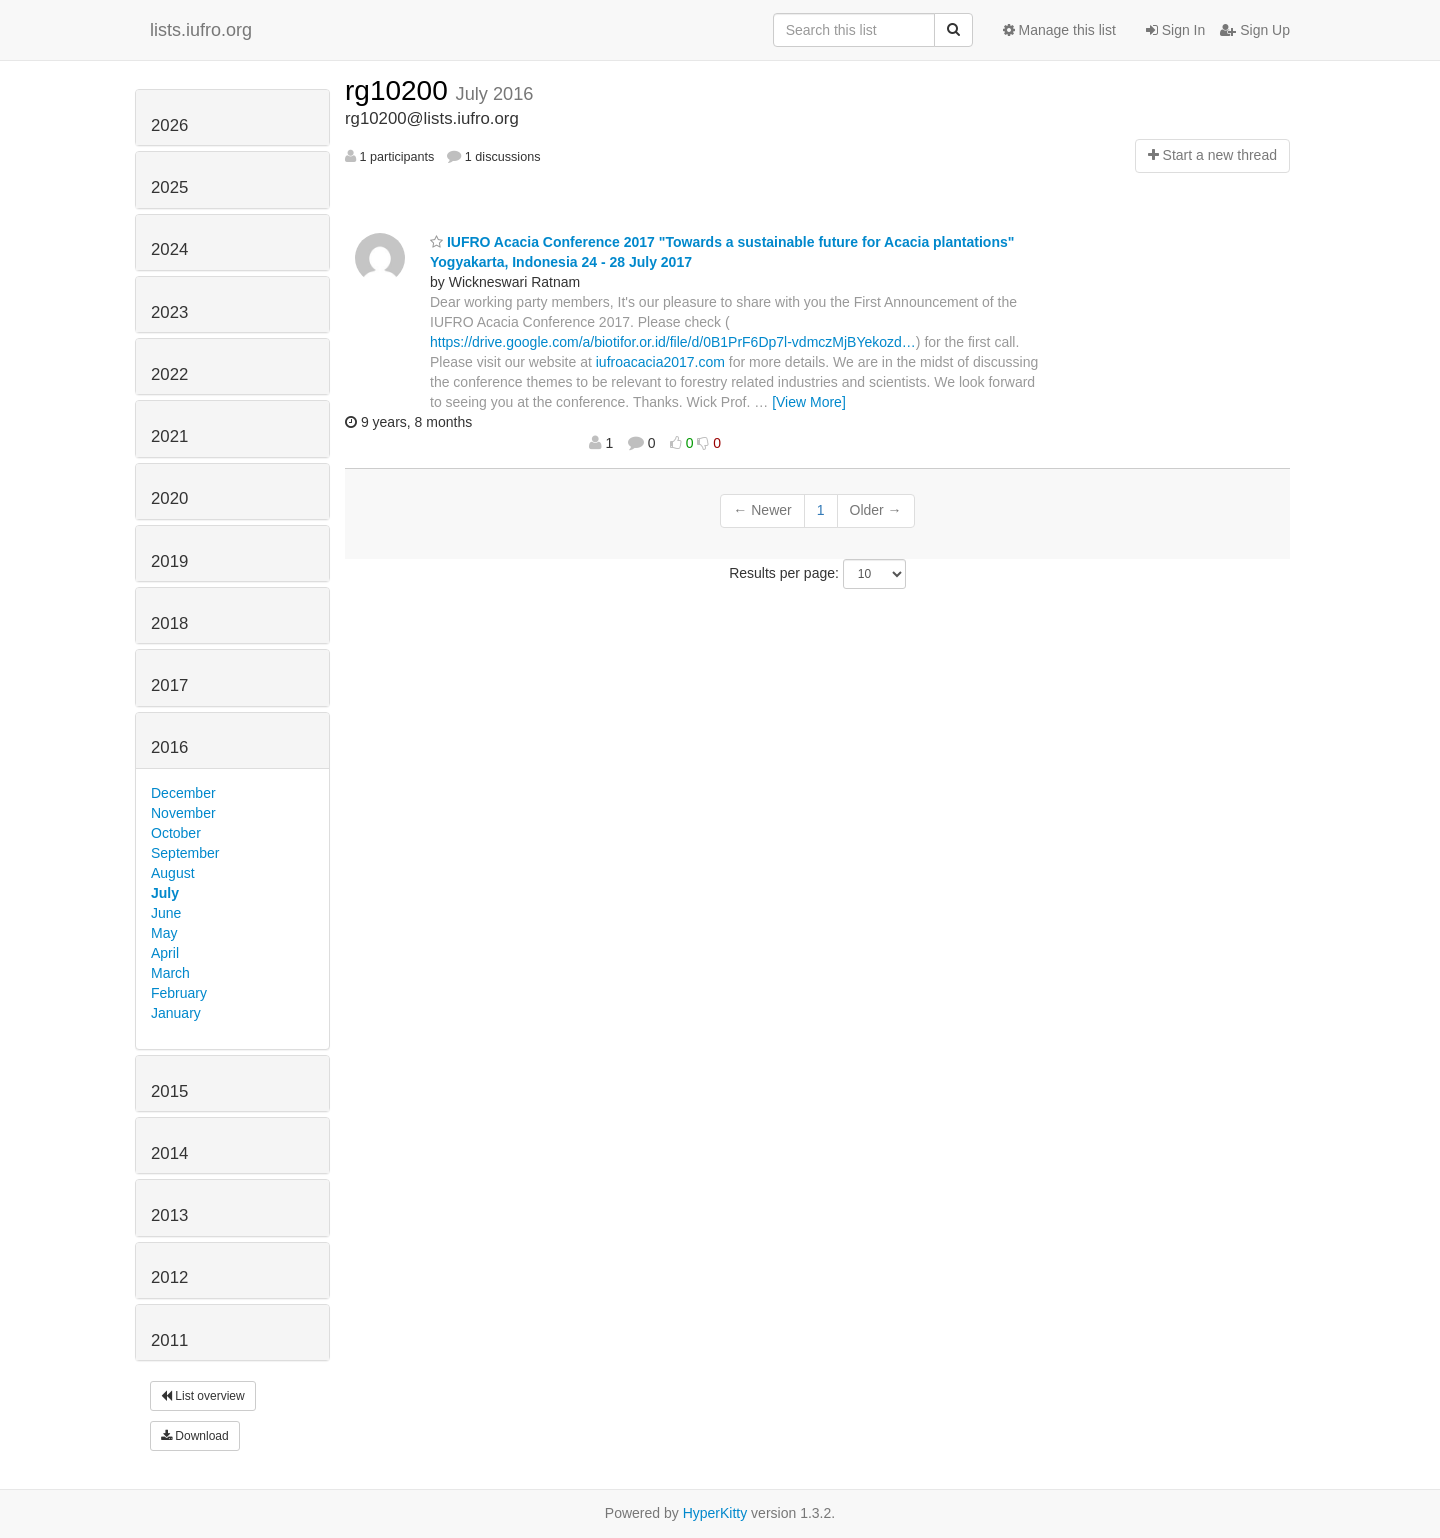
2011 (169, 1340)
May (164, 933)
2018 (169, 623)
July (165, 893)
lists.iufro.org (201, 30)
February (179, 993)
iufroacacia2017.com (660, 362)
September (185, 853)
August (173, 873)
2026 (169, 125)
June (166, 913)
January (176, 1013)
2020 (169, 498)
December (183, 793)
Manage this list (1059, 30)
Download (195, 1436)
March (170, 973)
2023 (169, 312)
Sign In (1175, 30)
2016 (169, 747)
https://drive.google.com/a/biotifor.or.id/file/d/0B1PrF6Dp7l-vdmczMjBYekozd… (673, 342)
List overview (203, 1396)
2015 (169, 1091)
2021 (169, 436)
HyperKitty (715, 1513)
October (176, 833)
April (165, 953)
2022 (169, 374)
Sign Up (1255, 30)
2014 (169, 1153)
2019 (169, 561)
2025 (169, 187)
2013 (169, 1215)
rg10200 (400, 90)
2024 (169, 249)
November (183, 813)
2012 (169, 1277)
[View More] (809, 402)
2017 (169, 685)
